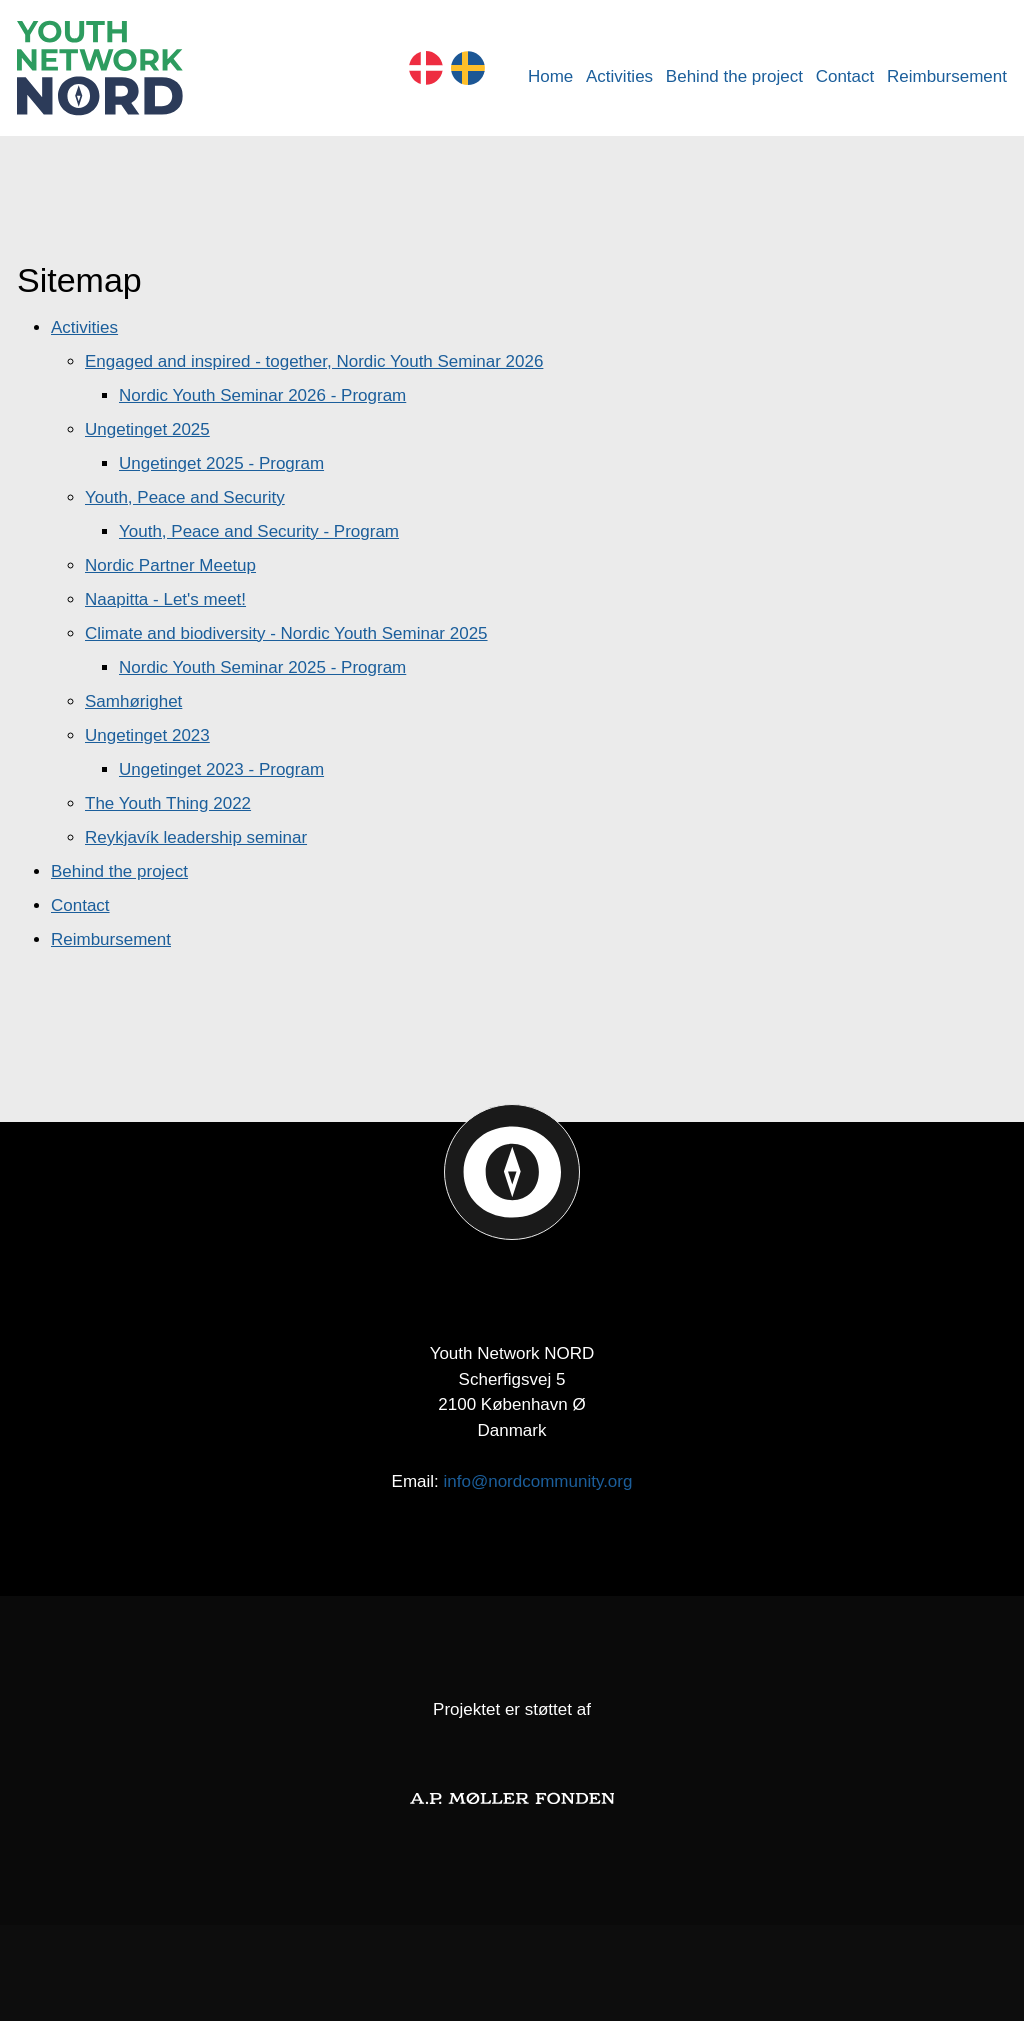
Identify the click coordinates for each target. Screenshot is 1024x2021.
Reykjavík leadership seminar (196, 837)
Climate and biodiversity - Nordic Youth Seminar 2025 (286, 633)
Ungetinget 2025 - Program (221, 463)
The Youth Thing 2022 (168, 803)
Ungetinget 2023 (147, 735)
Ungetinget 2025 (147, 429)
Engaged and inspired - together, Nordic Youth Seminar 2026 (314, 361)
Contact (845, 76)
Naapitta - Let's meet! (165, 599)
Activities (619, 76)
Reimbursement (947, 76)
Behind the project (734, 76)
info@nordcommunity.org (538, 1481)
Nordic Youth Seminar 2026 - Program (262, 395)
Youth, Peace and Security (185, 497)
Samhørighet (133, 701)
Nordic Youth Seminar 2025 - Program (262, 667)
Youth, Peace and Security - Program (259, 531)
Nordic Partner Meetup (170, 565)
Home (550, 76)
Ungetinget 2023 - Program (221, 769)
